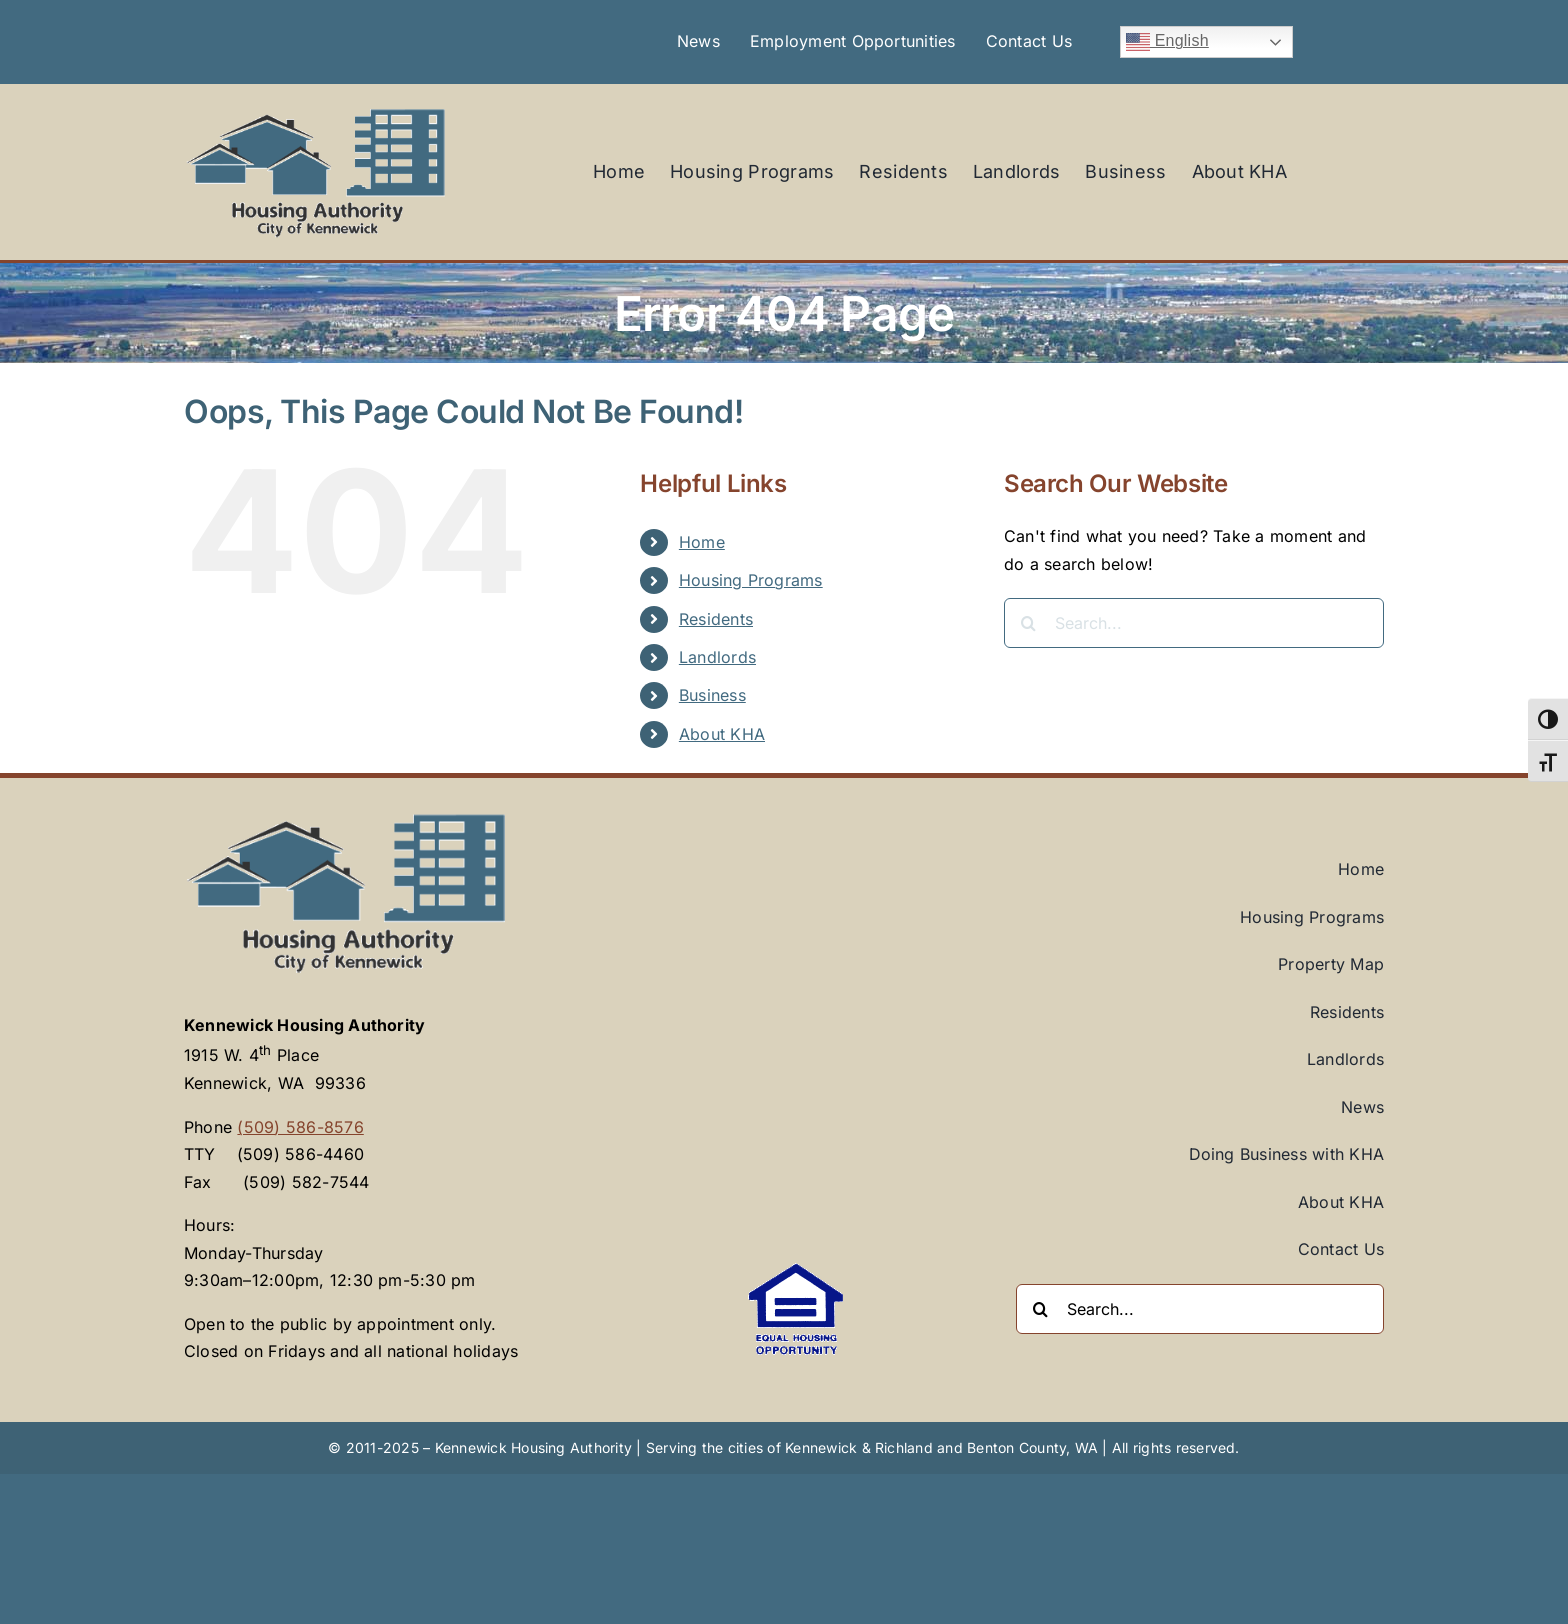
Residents (716, 619)
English (1167, 42)
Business (712, 695)
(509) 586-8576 (300, 1127)
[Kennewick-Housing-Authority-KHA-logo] (316, 112)
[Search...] (1194, 623)
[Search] (1029, 623)
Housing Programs (751, 580)
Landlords (717, 657)
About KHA (722, 734)
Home (702, 542)
